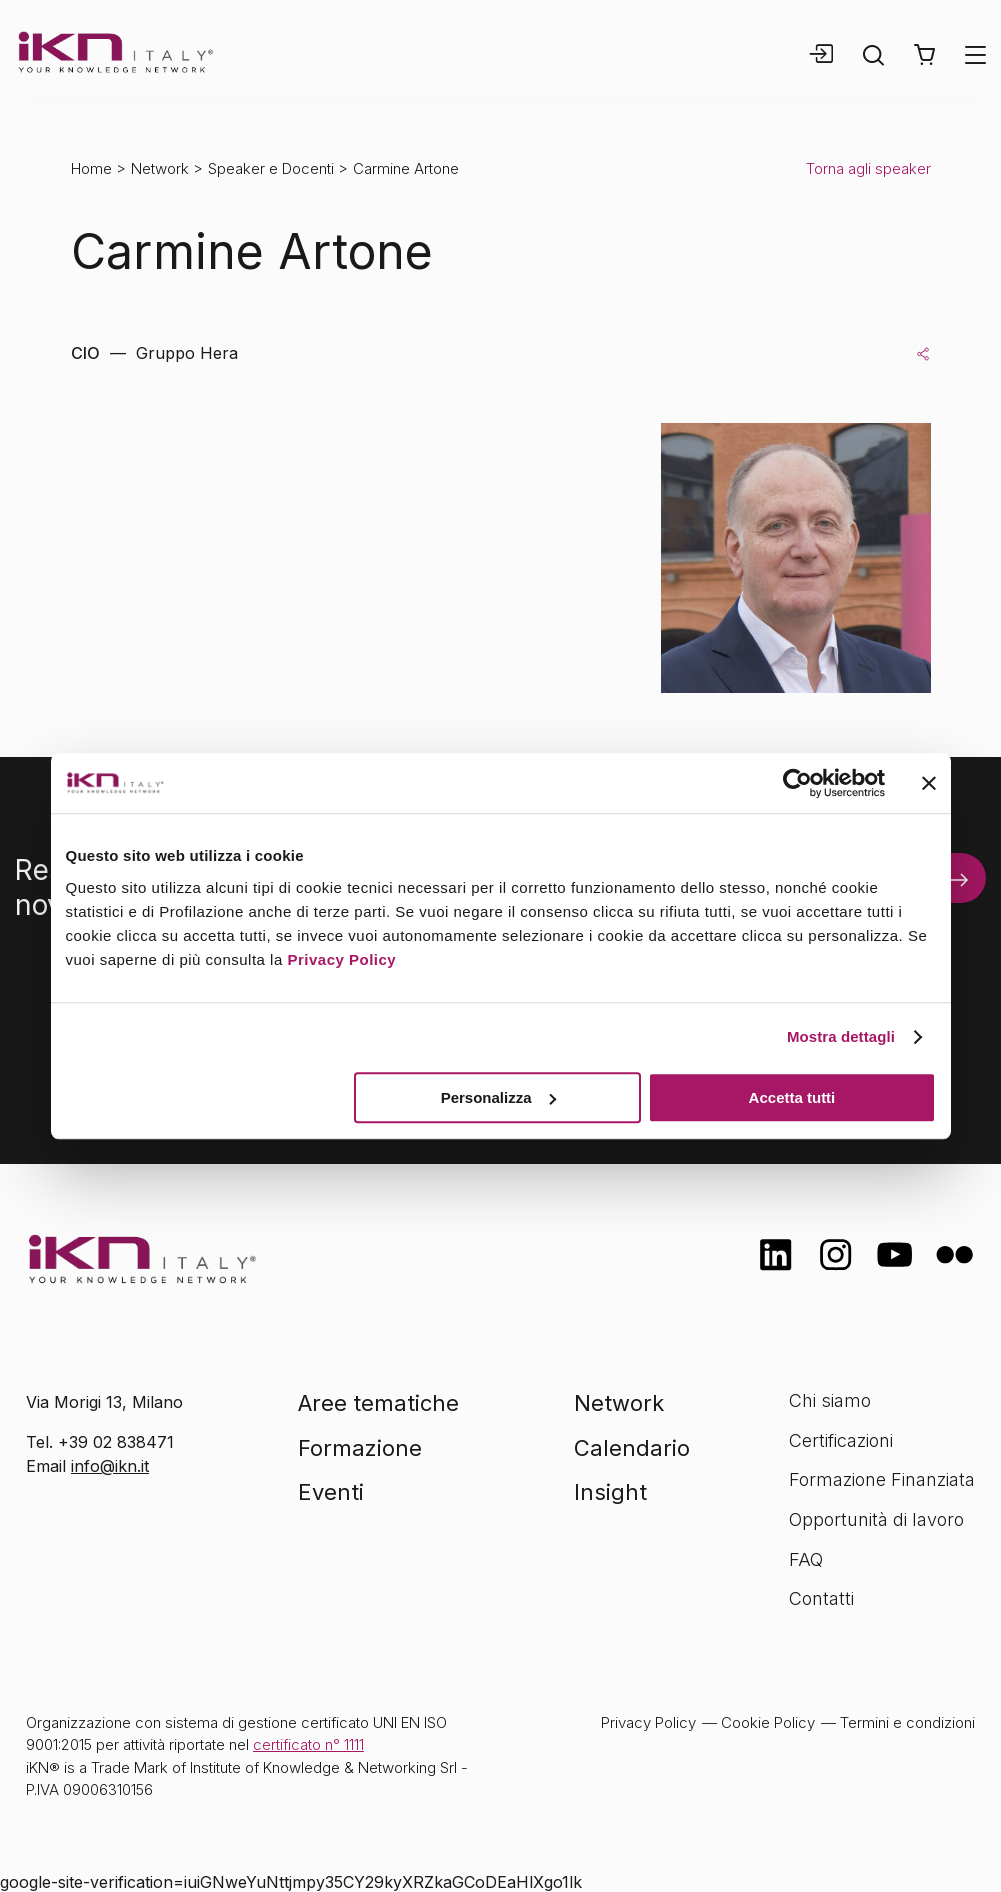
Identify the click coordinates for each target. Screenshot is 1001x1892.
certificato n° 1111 (308, 1744)
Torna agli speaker (868, 168)
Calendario (632, 1448)
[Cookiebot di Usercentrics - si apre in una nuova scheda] (797, 783)
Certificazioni (841, 1440)
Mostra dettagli (841, 1036)
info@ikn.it (110, 1466)
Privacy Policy (341, 959)
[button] (924, 55)
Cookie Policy (768, 1722)
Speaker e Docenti (271, 168)
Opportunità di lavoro (876, 1519)
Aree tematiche (378, 1403)
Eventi (331, 1492)
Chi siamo (830, 1400)
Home (91, 168)
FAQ (806, 1559)
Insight (610, 1492)
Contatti (821, 1598)
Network (160, 168)
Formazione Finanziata (882, 1479)
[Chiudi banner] (929, 783)
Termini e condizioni (907, 1722)
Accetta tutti (792, 1097)
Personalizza (498, 1097)
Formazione (360, 1448)
